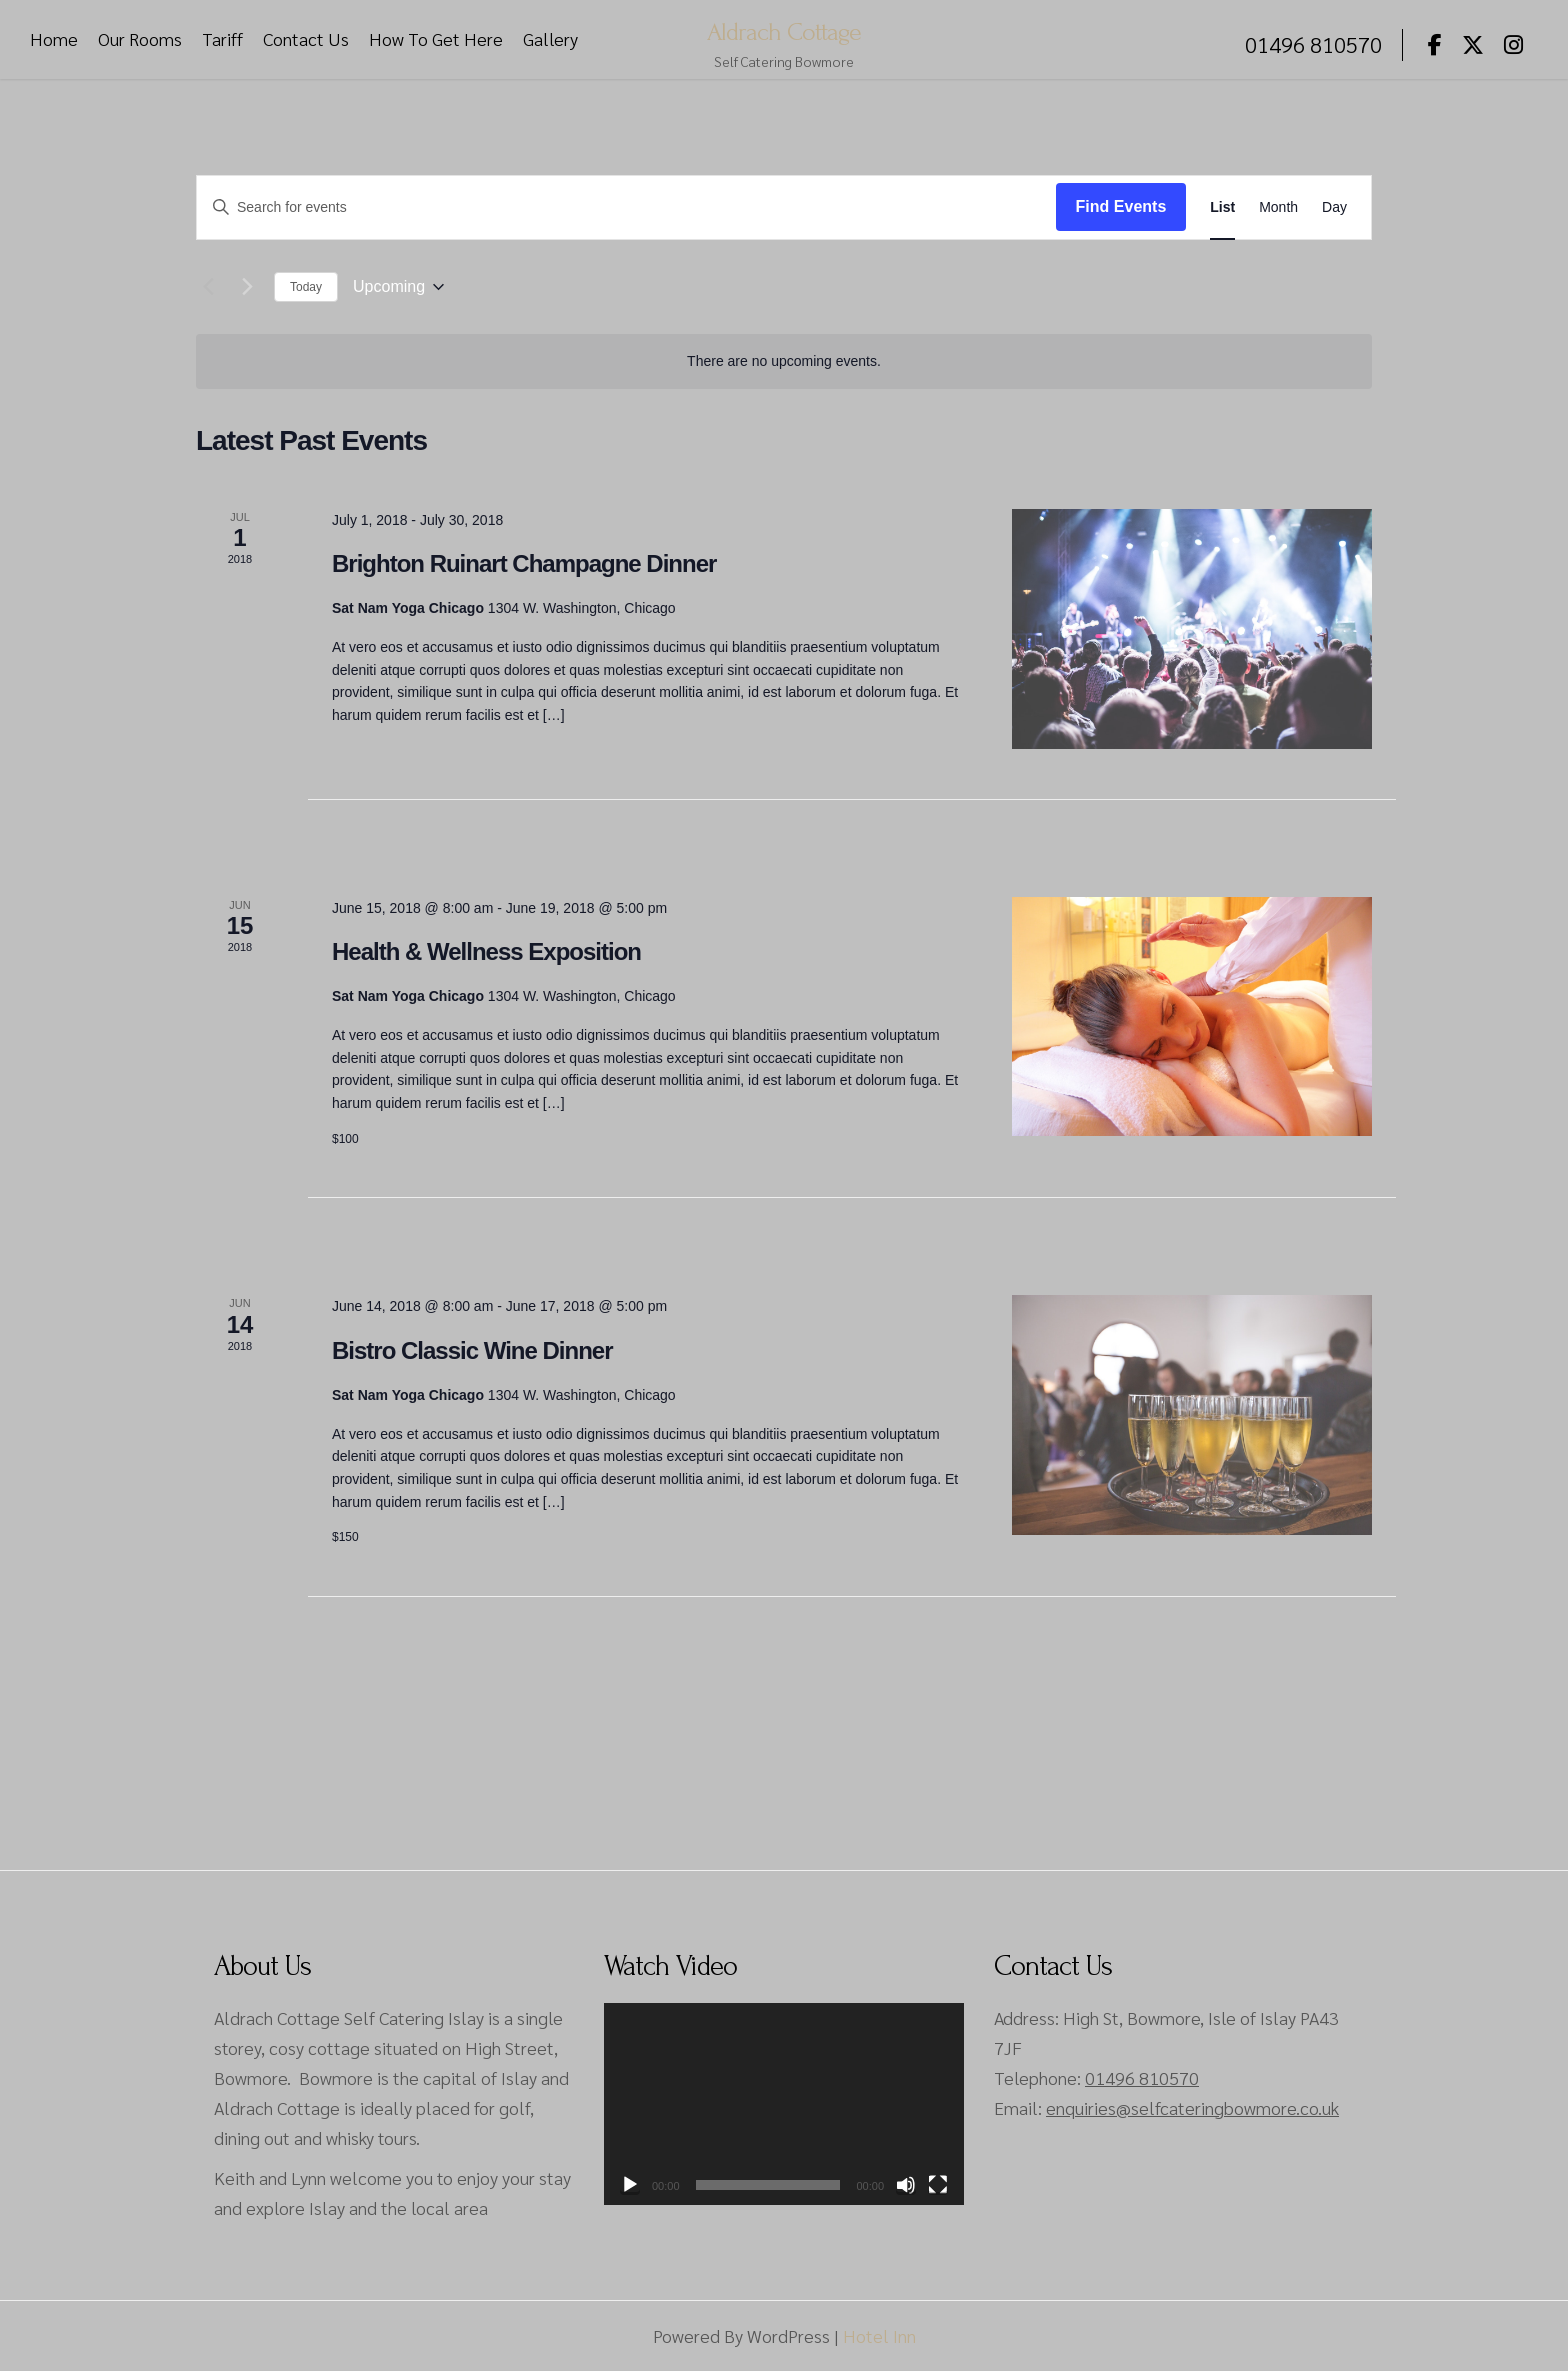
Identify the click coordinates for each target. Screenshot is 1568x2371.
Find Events (1121, 206)
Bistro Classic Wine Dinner (472, 1350)
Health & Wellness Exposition (486, 951)
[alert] (784, 361)
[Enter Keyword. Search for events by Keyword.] (626, 207)
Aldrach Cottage (784, 31)
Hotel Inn (879, 2335)
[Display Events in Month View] (1278, 207)
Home (54, 39)
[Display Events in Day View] (1334, 207)
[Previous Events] (208, 287)
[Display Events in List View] (1222, 207)
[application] (784, 2104)
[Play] (630, 2185)
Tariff (222, 39)
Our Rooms (140, 39)
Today (306, 287)
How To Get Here (436, 39)
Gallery (550, 39)
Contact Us (306, 39)
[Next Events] (247, 287)
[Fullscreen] (938, 2185)
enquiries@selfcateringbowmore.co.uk (1192, 2107)
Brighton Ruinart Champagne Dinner (524, 563)
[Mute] (906, 2185)
